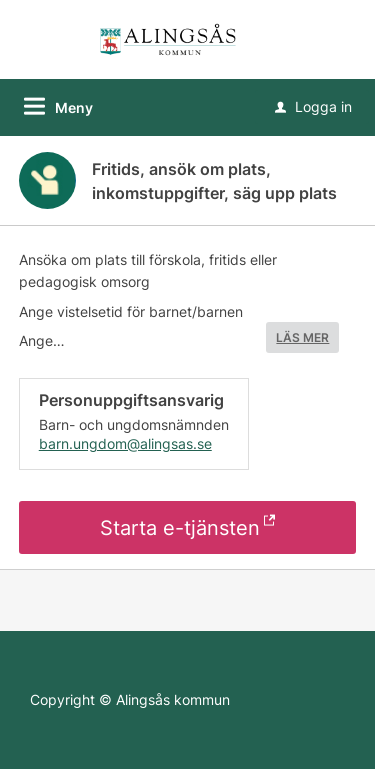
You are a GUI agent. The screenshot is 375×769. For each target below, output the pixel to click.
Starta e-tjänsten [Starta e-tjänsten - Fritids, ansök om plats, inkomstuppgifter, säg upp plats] (180, 528)
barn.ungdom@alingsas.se (125, 443)
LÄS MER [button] (302, 337)
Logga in (313, 106)
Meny (74, 107)
